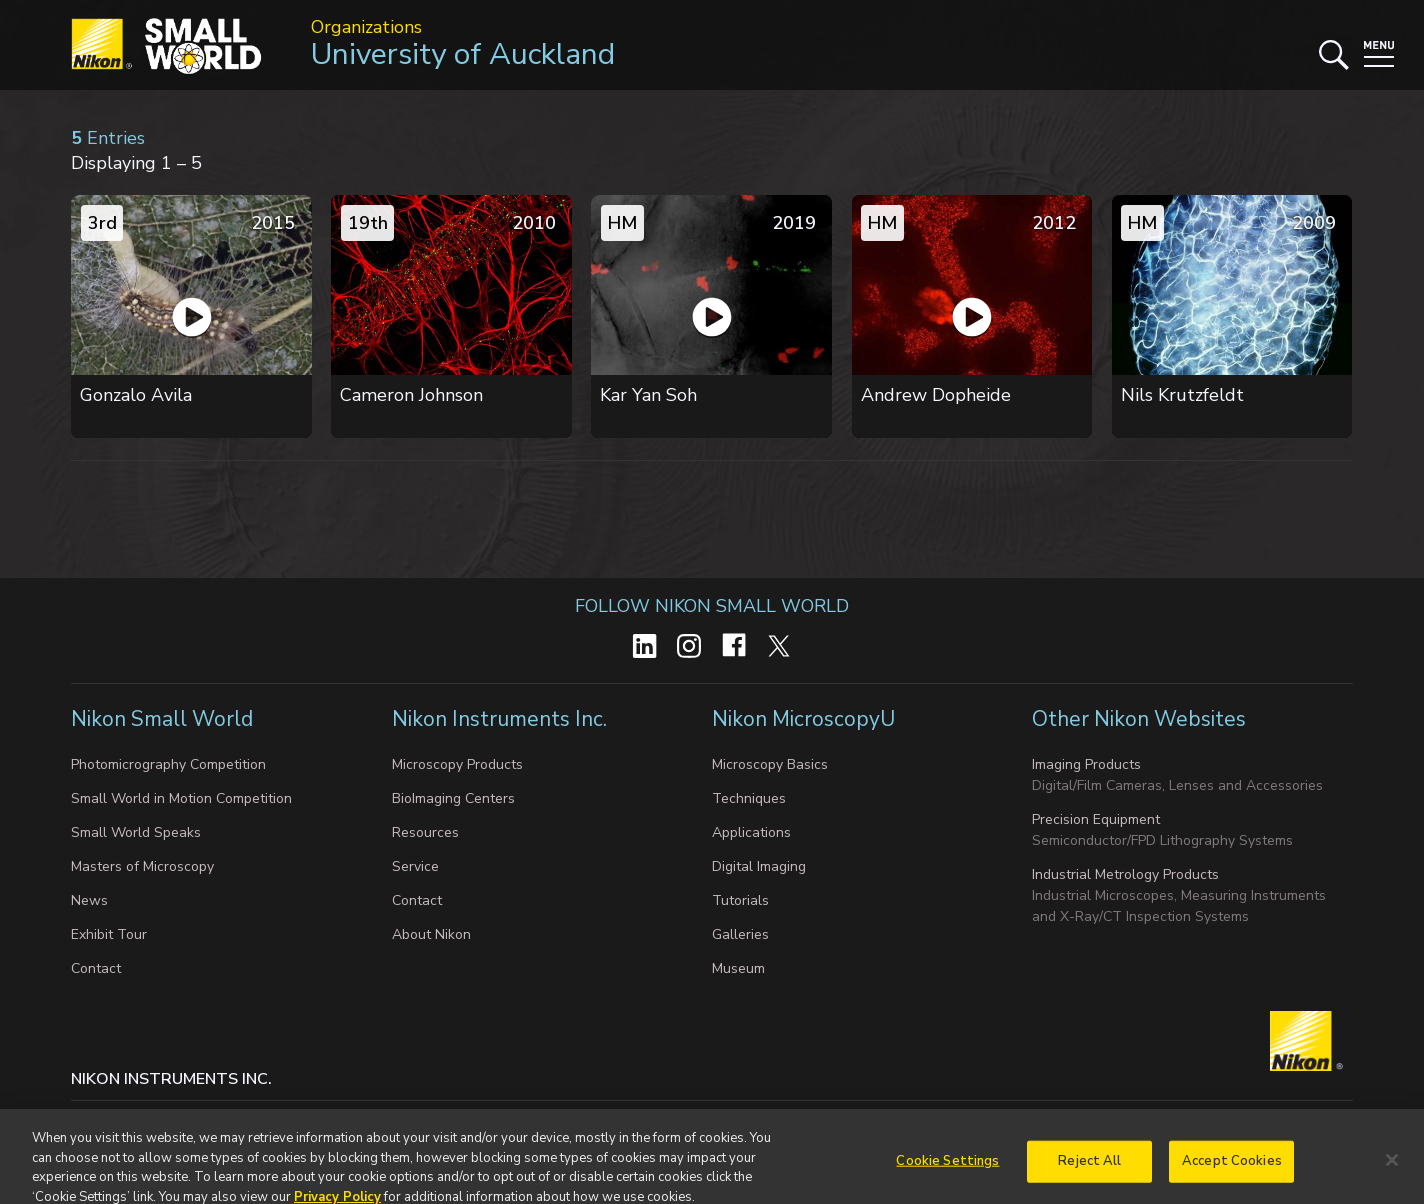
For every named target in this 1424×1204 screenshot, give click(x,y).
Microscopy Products (457, 764)
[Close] (1392, 1175)
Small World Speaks (136, 832)
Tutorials (740, 900)
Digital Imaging (759, 866)
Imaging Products (1086, 764)
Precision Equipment (1096, 819)
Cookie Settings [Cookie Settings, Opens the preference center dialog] (947, 1175)
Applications (751, 832)
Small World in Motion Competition (181, 798)
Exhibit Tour (109, 934)
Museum (738, 968)
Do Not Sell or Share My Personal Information (486, 1119)
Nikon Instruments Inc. (502, 719)
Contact (96, 968)
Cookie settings (269, 1119)
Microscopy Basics (770, 764)
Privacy (174, 1119)
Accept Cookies (1232, 1175)
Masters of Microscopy (142, 866)
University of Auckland (463, 54)
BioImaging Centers (453, 798)
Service (415, 866)
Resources (425, 832)
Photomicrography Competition (168, 764)
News (89, 900)
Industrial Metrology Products (1125, 874)
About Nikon (431, 934)
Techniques (749, 798)
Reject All (1089, 1175)
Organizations (366, 27)
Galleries (740, 934)
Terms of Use (698, 1119)
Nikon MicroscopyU (803, 719)
